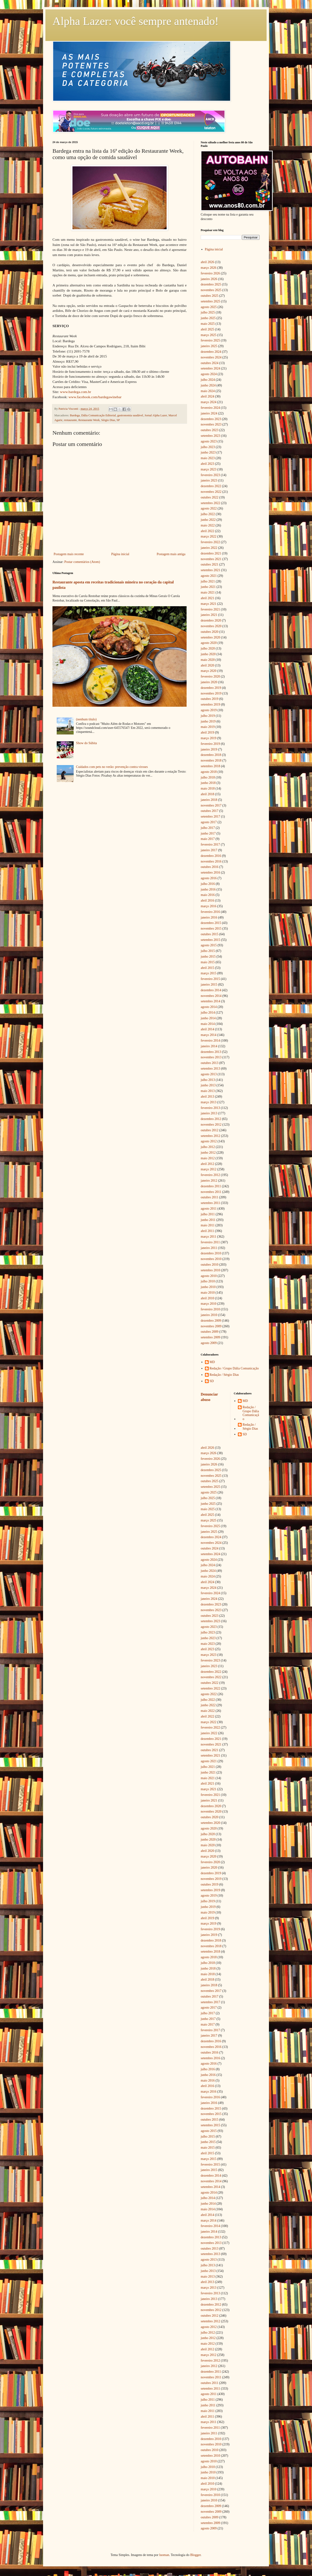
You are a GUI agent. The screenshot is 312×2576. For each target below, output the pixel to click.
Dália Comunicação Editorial (98, 415)
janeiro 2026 (209, 279)
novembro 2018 (211, 760)
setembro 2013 (210, 1068)
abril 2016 (207, 900)
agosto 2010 (209, 1276)
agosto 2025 (209, 307)
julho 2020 (208, 648)
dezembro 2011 (211, 1186)
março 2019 (208, 738)
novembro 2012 (211, 1124)
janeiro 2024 (209, 413)
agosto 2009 (209, 1343)
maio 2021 (208, 592)
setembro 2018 (210, 766)
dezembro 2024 (211, 351)
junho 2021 (208, 587)
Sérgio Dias (108, 420)
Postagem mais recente (69, 554)
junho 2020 (208, 654)
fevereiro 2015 (210, 979)
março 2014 (208, 1035)
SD (212, 1381)
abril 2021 (207, 598)
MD (212, 1362)
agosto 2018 (209, 772)
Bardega (75, 415)
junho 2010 (208, 1287)
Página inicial (120, 554)
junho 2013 (208, 1085)
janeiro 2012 (209, 1180)
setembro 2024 (210, 368)
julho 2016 (208, 884)
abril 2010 (207, 1298)
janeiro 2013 (209, 1113)
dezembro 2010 (211, 1253)
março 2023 (208, 469)
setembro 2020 (210, 637)
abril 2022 (207, 531)
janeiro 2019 (209, 749)
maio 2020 (208, 660)
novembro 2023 (211, 424)
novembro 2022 (211, 492)
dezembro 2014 (211, 990)
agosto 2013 (209, 1074)
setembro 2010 (210, 1270)
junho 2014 (208, 1018)
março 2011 (208, 1236)
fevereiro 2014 (210, 1040)
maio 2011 (208, 1225)
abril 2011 (207, 1231)
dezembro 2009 (211, 1320)
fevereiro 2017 (210, 844)
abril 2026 (207, 262)
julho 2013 (208, 1080)
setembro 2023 (210, 435)
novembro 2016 (211, 861)
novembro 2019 (211, 693)
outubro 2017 (209, 811)
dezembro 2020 (211, 620)
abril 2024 (207, 396)
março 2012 (208, 1169)
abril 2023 (207, 463)
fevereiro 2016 (210, 912)
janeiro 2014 (209, 1046)
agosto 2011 (209, 1208)
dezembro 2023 (211, 419)
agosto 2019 (209, 710)
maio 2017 (208, 839)
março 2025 (208, 335)
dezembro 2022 (211, 486)
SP (118, 420)
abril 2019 (207, 732)
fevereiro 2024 (210, 407)
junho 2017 (208, 833)
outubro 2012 (209, 1130)
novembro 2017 (211, 805)
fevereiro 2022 (210, 542)
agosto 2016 (209, 878)
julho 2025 (208, 312)
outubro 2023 (209, 430)
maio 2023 (208, 458)
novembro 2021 (211, 559)
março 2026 (208, 267)
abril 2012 (207, 1164)
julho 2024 (208, 379)
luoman (164, 2555)
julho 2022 (208, 514)
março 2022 (208, 536)
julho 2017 (208, 828)
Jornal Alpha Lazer (155, 415)
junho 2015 (208, 956)
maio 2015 (208, 962)
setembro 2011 (210, 1203)
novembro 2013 (211, 1057)
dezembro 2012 (211, 1119)
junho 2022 (208, 520)
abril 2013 (207, 1096)
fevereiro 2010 (210, 1309)
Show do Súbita (86, 743)
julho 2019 (208, 716)
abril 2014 (207, 1029)
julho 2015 (208, 951)
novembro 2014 (211, 996)
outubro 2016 (209, 867)
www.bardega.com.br (75, 392)
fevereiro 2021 (210, 609)
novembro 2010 (211, 1259)
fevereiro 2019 (210, 744)
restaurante (70, 420)
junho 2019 (208, 721)
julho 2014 (208, 1012)
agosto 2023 (209, 441)
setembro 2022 (210, 503)
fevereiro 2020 (210, 676)
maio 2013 (208, 1091)
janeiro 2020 (209, 682)
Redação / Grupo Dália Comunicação (234, 1368)
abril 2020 (207, 665)
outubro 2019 (209, 699)
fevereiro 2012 (210, 1175)
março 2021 (208, 604)
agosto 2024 (209, 374)
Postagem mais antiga (171, 554)
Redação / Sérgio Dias (224, 1374)
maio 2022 (208, 525)
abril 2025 (207, 329)
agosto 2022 (209, 508)
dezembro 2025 (211, 284)
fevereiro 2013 (210, 1108)
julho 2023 (208, 447)
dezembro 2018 (211, 755)
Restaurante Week (89, 420)
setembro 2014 (210, 1001)
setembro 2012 (210, 1136)
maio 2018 (208, 788)
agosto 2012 (209, 1141)
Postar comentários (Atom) (82, 562)
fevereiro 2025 (210, 340)
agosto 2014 (209, 1007)
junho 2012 (208, 1152)
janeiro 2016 (209, 917)
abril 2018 (207, 794)
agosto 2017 (209, 822)
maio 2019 (208, 727)
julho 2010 (208, 1281)
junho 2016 (208, 889)
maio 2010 (208, 1292)
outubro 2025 (209, 295)
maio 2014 (208, 1024)
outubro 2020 (209, 632)
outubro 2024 (209, 363)
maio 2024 (208, 391)
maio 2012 (208, 1158)
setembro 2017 (210, 816)
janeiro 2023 (209, 480)
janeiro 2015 (209, 984)
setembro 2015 (210, 940)
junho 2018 (208, 783)
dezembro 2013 (211, 1052)
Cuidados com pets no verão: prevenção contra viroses (112, 767)
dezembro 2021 (211, 553)
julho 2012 (208, 1147)
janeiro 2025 (209, 346)
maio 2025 (208, 323)
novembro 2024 (211, 357)
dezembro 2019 (211, 688)
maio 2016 (208, 895)
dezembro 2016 (211, 856)
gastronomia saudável (130, 415)
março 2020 (208, 671)
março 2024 (208, 402)
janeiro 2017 (209, 850)
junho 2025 (208, 318)
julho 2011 (208, 1214)
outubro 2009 (209, 1331)
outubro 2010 (209, 1264)
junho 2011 (208, 1220)
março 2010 (208, 1303)
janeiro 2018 (209, 800)
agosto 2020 (209, 643)
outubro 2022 (209, 497)
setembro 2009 (210, 1337)
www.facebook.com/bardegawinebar (95, 397)
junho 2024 (208, 385)
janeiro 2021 (209, 615)
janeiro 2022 (209, 548)
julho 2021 (208, 581)
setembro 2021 (210, 570)
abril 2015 (207, 968)
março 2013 (208, 1102)
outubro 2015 (209, 934)
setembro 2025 (210, 301)
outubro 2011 (209, 1197)
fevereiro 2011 (210, 1242)
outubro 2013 (209, 1063)
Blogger (195, 2555)
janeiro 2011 (209, 1248)
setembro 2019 (210, 704)
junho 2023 (208, 452)
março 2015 (208, 973)
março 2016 (208, 906)
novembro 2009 (211, 1326)
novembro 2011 (211, 1192)
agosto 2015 (209, 945)
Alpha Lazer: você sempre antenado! (135, 21)
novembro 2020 (211, 626)
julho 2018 (208, 777)
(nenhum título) (86, 719)
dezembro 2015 (211, 923)
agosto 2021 (209, 576)
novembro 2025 (211, 290)
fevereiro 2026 (210, 273)
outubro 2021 (209, 564)
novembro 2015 (211, 928)
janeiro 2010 (209, 1315)
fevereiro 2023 (210, 475)
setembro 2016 (210, 872)
